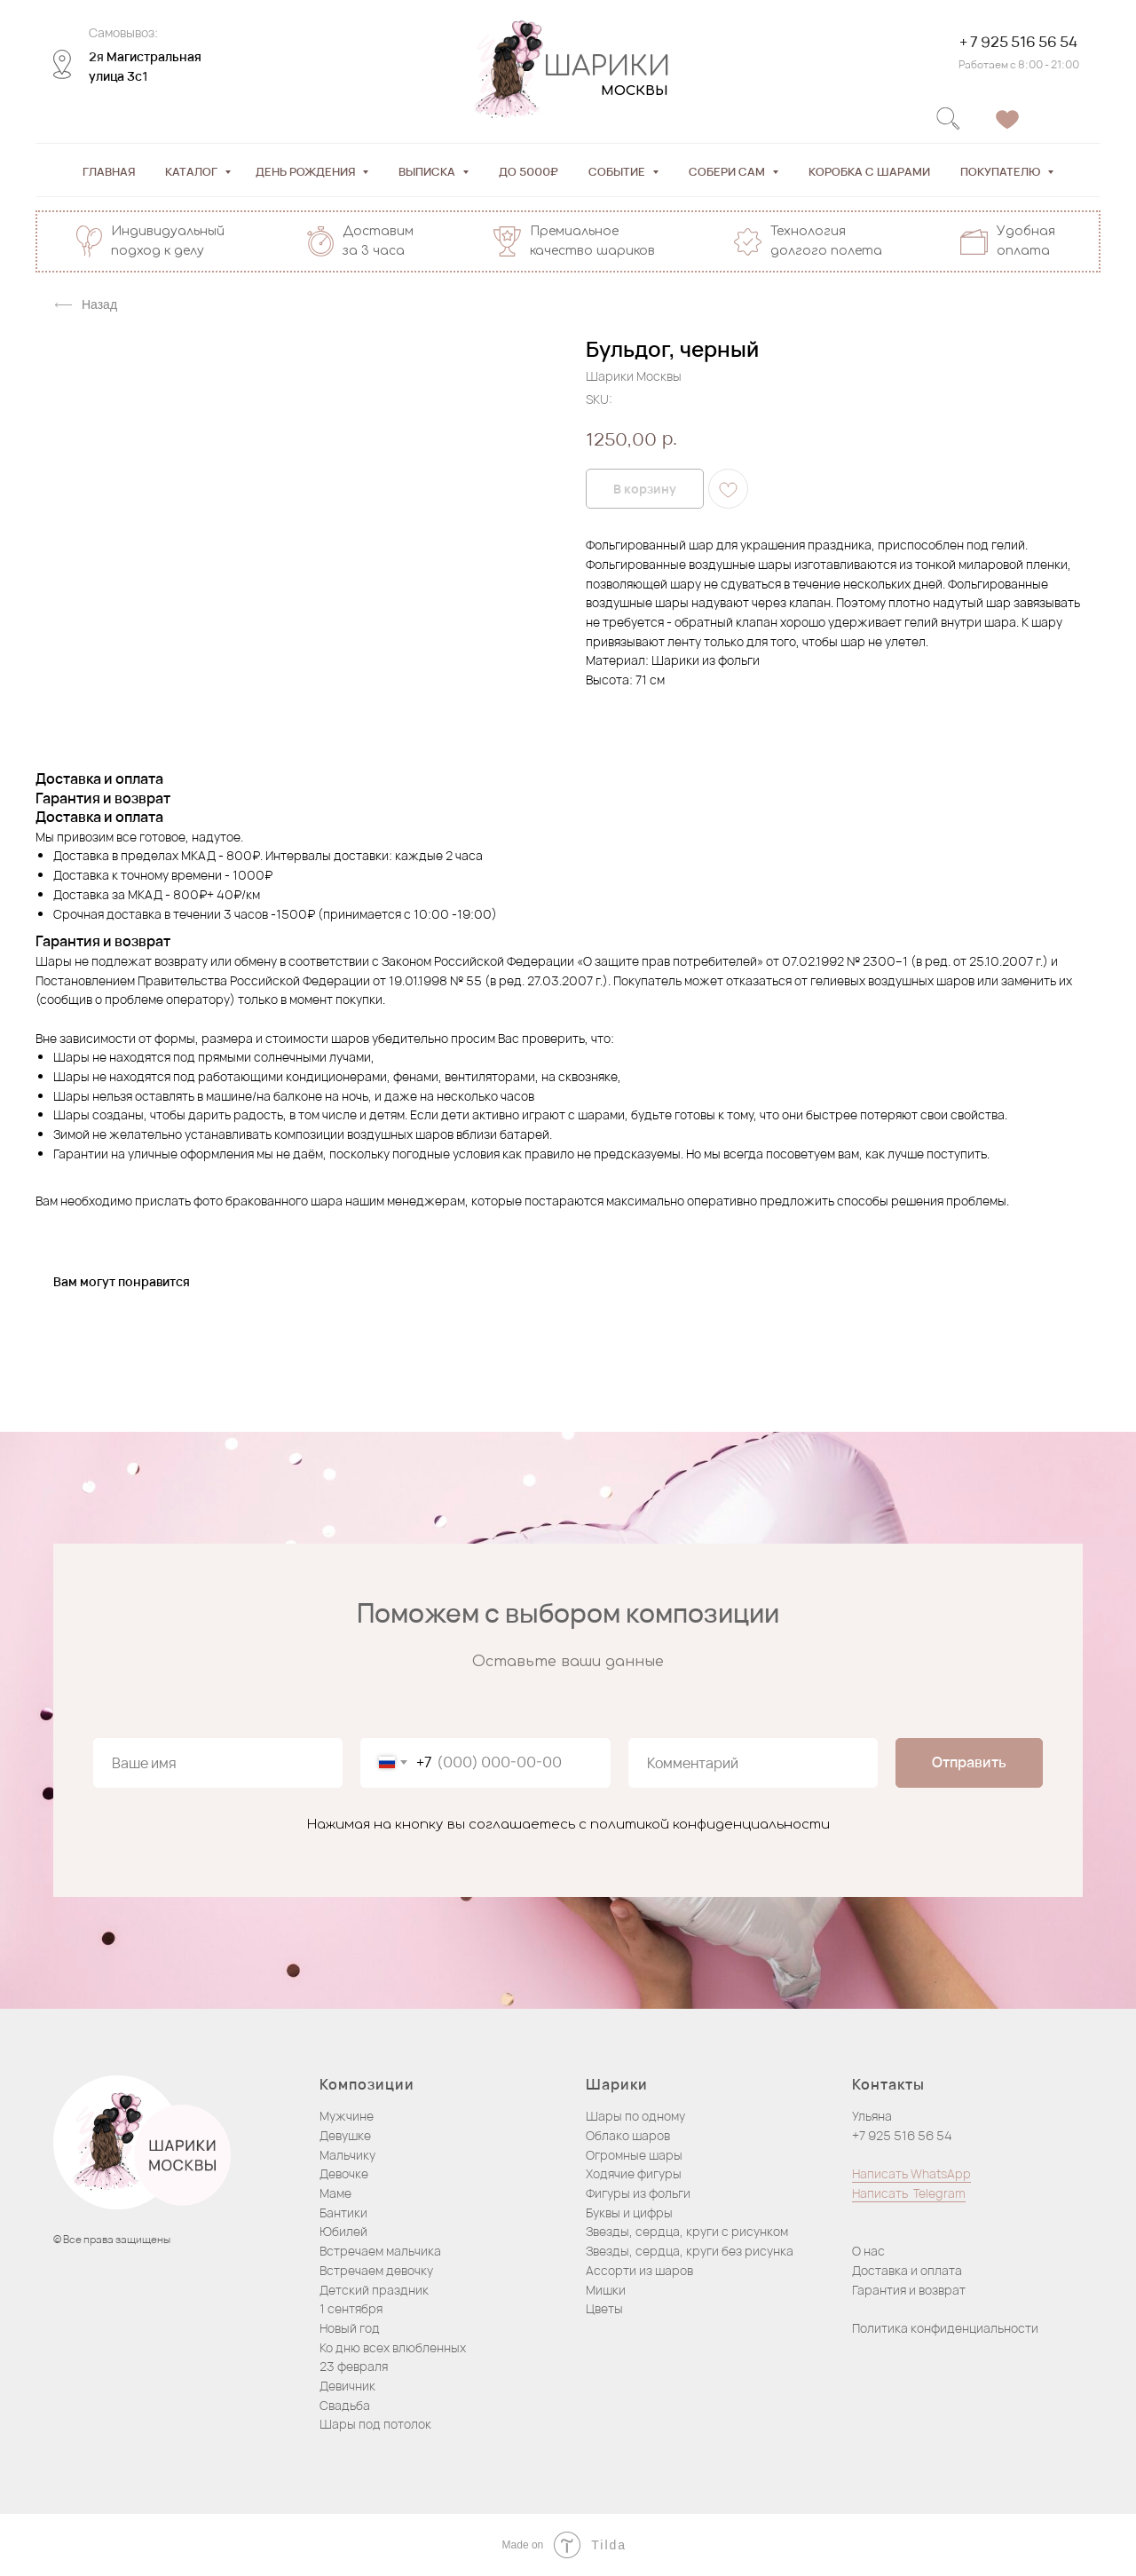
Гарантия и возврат (909, 2289)
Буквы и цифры (629, 2212)
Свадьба (345, 2405)
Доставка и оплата (907, 2270)
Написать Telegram (909, 2193)
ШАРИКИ (606, 67)
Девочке (344, 2173)
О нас (868, 2250)
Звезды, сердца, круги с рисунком (687, 2231)
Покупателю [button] (1001, 171)
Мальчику (347, 2154)
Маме (335, 2193)
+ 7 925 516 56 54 (1018, 41)
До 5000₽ (528, 171)
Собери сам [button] (728, 171)
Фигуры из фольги (638, 2193)
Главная (109, 171)
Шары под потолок (375, 2423)
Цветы (604, 2308)
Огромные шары (634, 2154)
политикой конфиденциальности (710, 1824)
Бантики (343, 2212)
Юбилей (343, 2231)
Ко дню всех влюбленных (393, 2347)
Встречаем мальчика (380, 2250)
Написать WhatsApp (911, 2173)
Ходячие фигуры (634, 2173)
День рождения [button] (307, 171)
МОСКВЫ (634, 91)
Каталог (192, 171)
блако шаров (632, 2135)
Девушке (345, 2135)
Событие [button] (618, 171)
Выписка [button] (428, 171)
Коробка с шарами (869, 171)
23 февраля (354, 2366)
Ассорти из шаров (639, 2270)
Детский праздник (374, 2289)
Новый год (350, 2327)
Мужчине (347, 2115)
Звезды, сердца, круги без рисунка (689, 2250)
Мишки (606, 2289)
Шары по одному (635, 2115)
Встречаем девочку (376, 2270)
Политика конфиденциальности (945, 2327)
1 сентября (351, 2308)
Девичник (347, 2385)
